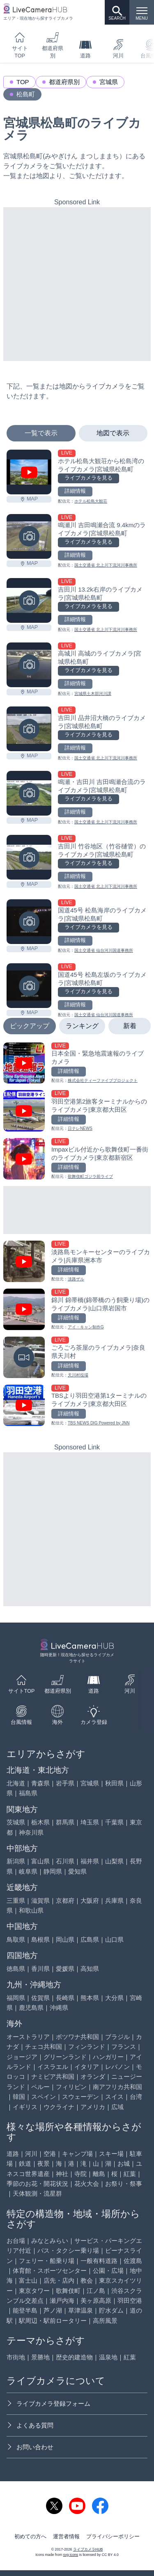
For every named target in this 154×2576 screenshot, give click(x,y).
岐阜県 (28, 1871)
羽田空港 (129, 2300)
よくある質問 (30, 2425)
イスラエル (52, 2066)
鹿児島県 (31, 2007)
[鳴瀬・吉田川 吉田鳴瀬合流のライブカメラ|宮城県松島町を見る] (29, 793)
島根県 (40, 1939)
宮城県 (108, 81)
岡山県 (65, 1939)
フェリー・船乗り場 (46, 2260)
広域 (117, 2106)
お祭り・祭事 (123, 2183)
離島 (99, 2173)
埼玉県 (89, 1822)
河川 (118, 49)
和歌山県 (31, 1910)
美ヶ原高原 (95, 2300)
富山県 (40, 1861)
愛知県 (77, 1871)
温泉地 (108, 2357)
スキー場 (111, 2153)
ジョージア (22, 2056)
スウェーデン (80, 2096)
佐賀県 (40, 1997)
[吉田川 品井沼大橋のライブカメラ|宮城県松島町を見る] (29, 728)
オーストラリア (28, 2036)
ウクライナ (59, 2106)
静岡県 (53, 1871)
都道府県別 (52, 45)
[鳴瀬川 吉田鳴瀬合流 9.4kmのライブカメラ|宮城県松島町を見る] (29, 536)
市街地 (16, 2357)
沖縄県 (59, 2007)
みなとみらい (49, 2240)
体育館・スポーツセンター (50, 2270)
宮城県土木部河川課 (92, 693)
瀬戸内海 (62, 2300)
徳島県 (16, 1968)
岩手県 (65, 1783)
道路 (85, 49)
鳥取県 (16, 1939)
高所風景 (105, 2320)
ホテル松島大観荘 (90, 501)
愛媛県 (65, 1968)
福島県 (28, 1793)
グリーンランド (65, 2056)
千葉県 (114, 1822)
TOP (22, 81)
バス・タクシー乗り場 (68, 2250)
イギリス (25, 2106)
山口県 (114, 1939)
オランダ (92, 2076)
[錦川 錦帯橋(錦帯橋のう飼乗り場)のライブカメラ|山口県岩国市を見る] (77, 1309)
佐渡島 (133, 2260)
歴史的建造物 (74, 2357)
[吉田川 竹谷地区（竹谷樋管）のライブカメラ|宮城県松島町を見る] (29, 857)
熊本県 (89, 1997)
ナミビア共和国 (52, 2076)
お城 (123, 2163)
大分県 (114, 1997)
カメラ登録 (93, 1715)
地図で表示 (113, 433)
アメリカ (92, 2106)
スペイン (43, 2096)
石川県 (65, 1861)
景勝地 (40, 2357)
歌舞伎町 (68, 2290)
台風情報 (21, 1715)
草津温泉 (80, 2310)
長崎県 (65, 1997)
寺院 (80, 2173)
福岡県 (16, 1997)
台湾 (136, 2096)
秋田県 (114, 1783)
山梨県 (114, 1861)
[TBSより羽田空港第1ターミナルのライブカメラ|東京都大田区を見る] (77, 1405)
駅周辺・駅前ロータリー (53, 2320)
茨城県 (16, 1822)
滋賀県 (40, 1900)
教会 (86, 2280)
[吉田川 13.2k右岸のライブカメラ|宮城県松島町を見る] (29, 600)
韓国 (19, 2096)
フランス (123, 2046)
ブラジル (117, 2036)
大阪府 (89, 1900)
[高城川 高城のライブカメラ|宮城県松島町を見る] (29, 664)
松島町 (25, 94)
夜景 (43, 2163)
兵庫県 (114, 1900)
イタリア (86, 2066)
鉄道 (25, 2163)
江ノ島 (96, 2290)
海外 (57, 1715)
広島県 (89, 1939)
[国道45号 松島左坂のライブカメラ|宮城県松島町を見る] (29, 985)
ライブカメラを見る (88, 478)
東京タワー (34, 2290)
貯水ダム (111, 2310)
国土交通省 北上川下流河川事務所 (105, 565)
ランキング (82, 1025)
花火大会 (86, 2183)
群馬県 (65, 1822)
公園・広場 (108, 2270)
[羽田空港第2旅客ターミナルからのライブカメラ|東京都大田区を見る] (77, 1110)
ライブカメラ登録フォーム (48, 2403)
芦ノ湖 (53, 2310)
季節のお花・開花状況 (37, 2183)
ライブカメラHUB (88, 2549)
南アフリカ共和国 (117, 2086)
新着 (129, 1025)
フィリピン (71, 2086)
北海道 (16, 1783)
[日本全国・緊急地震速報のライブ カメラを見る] (77, 1063)
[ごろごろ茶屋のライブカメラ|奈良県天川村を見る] (77, 1357)
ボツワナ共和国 (77, 2036)
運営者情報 (66, 2536)
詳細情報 (75, 491)
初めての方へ (30, 2536)
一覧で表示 (41, 433)
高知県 (89, 1968)
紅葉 (130, 2173)
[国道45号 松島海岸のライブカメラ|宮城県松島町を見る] (29, 921)
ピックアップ (29, 1025)
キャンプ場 (77, 2153)
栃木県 (40, 1822)
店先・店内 (59, 2280)
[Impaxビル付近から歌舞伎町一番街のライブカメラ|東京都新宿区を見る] (77, 1158)
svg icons (70, 2555)
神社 (62, 2173)
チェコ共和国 (43, 2046)
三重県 (16, 1900)
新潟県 (16, 1861)
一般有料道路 (98, 2260)
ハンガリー (108, 2056)
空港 (50, 2153)
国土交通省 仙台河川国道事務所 (103, 950)
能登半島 (25, 2310)
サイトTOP (20, 45)
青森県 (40, 1783)
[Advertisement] (77, 284)
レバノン (117, 2066)
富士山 (28, 2280)
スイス (114, 2096)
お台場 (16, 2240)
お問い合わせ (30, 2446)
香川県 (40, 1968)
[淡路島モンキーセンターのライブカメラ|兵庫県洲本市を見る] (77, 1261)
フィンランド (86, 2046)
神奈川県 (31, 1832)
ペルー (40, 2086)
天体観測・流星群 (37, 2193)
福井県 (89, 1861)
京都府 (65, 1900)
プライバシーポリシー (113, 2536)
